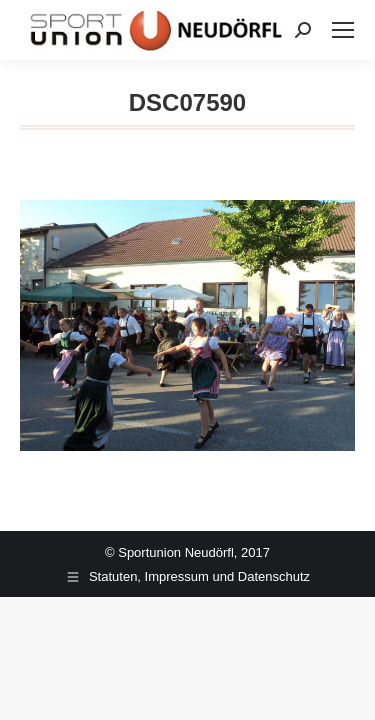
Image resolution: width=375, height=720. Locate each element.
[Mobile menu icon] (343, 30)
